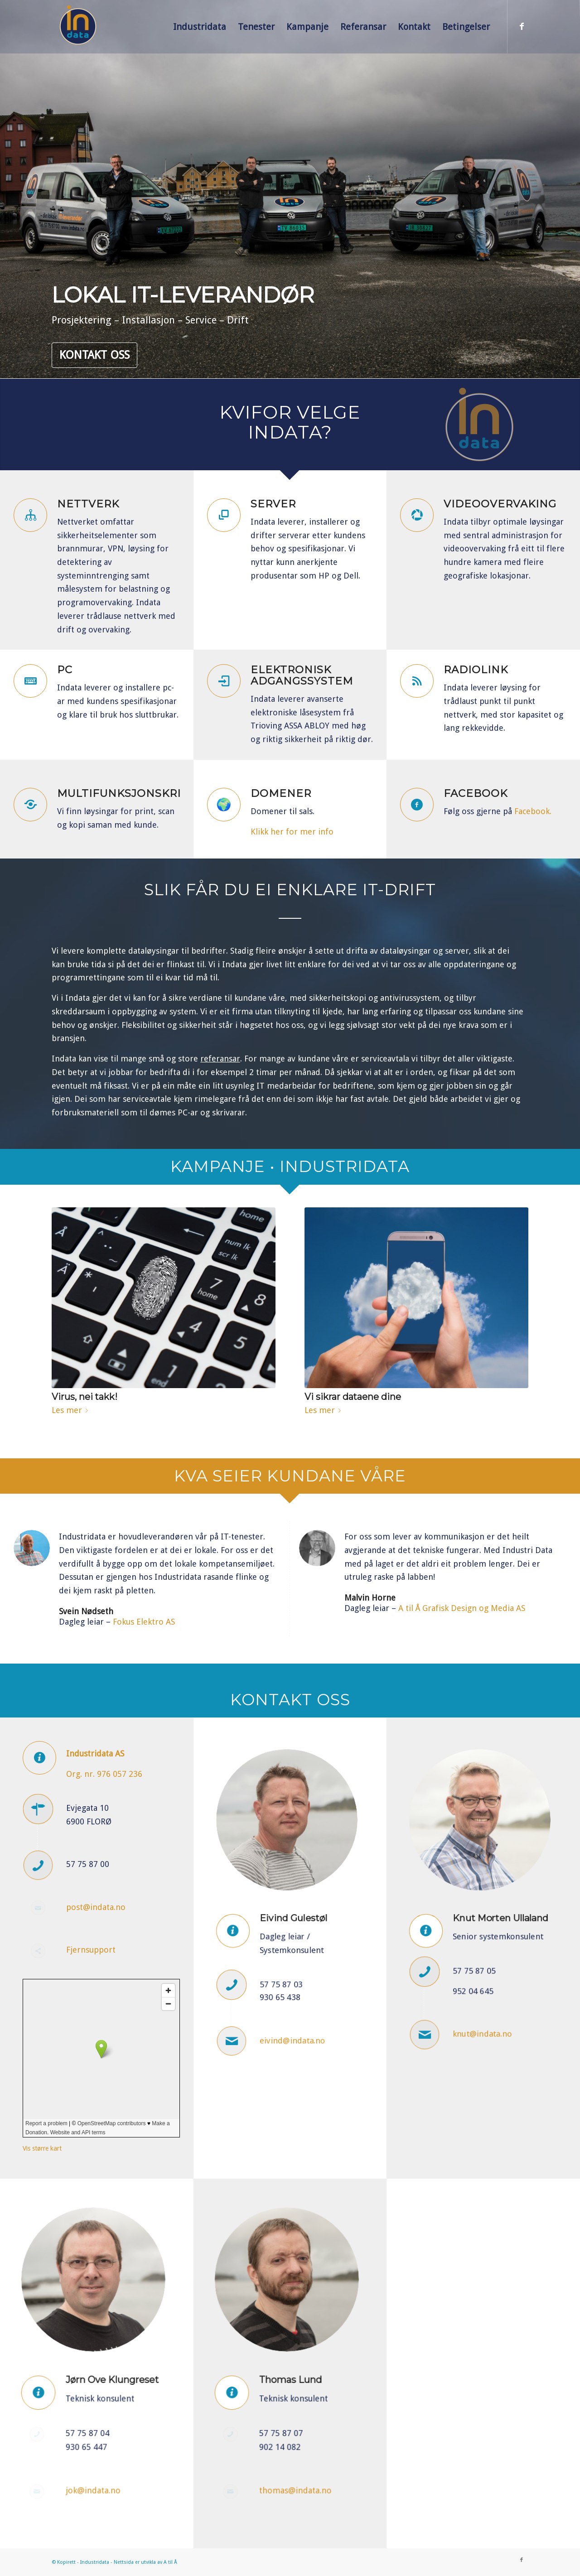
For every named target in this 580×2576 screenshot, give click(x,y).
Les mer (72, 1410)
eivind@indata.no (292, 2000)
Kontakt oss (94, 354)
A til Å (170, 2562)
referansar (220, 1058)
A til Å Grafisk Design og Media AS (461, 1608)
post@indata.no (96, 1907)
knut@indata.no (483, 1995)
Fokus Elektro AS (144, 1621)
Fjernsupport (91, 1949)
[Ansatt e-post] (249, 2002)
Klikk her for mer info (292, 831)
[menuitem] (199, 26)
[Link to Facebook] (521, 26)
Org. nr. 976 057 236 (104, 1774)
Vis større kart (42, 2148)
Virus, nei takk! (84, 1396)
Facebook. (532, 811)
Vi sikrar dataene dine (352, 1396)
